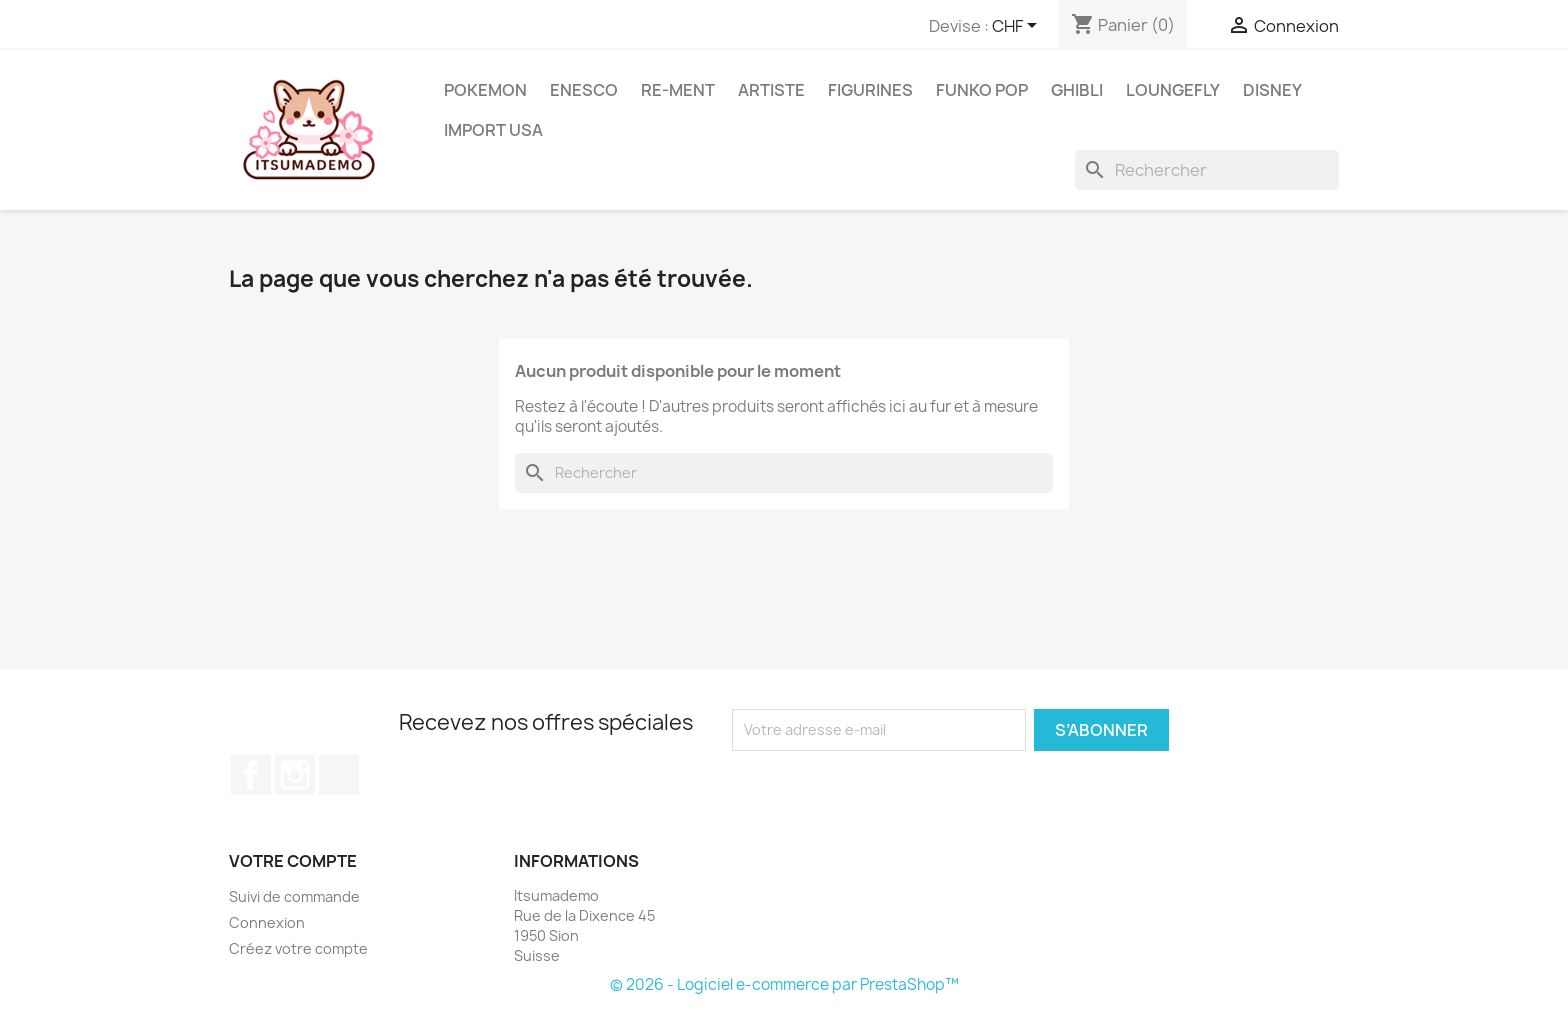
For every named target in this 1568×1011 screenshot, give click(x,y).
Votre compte (293, 861)
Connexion (267, 922)
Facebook (251, 775)
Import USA (493, 130)
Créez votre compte (298, 948)
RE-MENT (678, 90)
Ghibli (1077, 90)
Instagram (295, 775)
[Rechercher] (1207, 170)
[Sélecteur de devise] (1018, 27)
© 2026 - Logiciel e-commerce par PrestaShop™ (784, 984)
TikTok (339, 775)
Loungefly (1173, 90)
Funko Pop (982, 90)
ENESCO (584, 90)
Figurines (870, 90)
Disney (1272, 90)
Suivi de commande (294, 896)
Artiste (771, 90)
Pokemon (485, 90)
